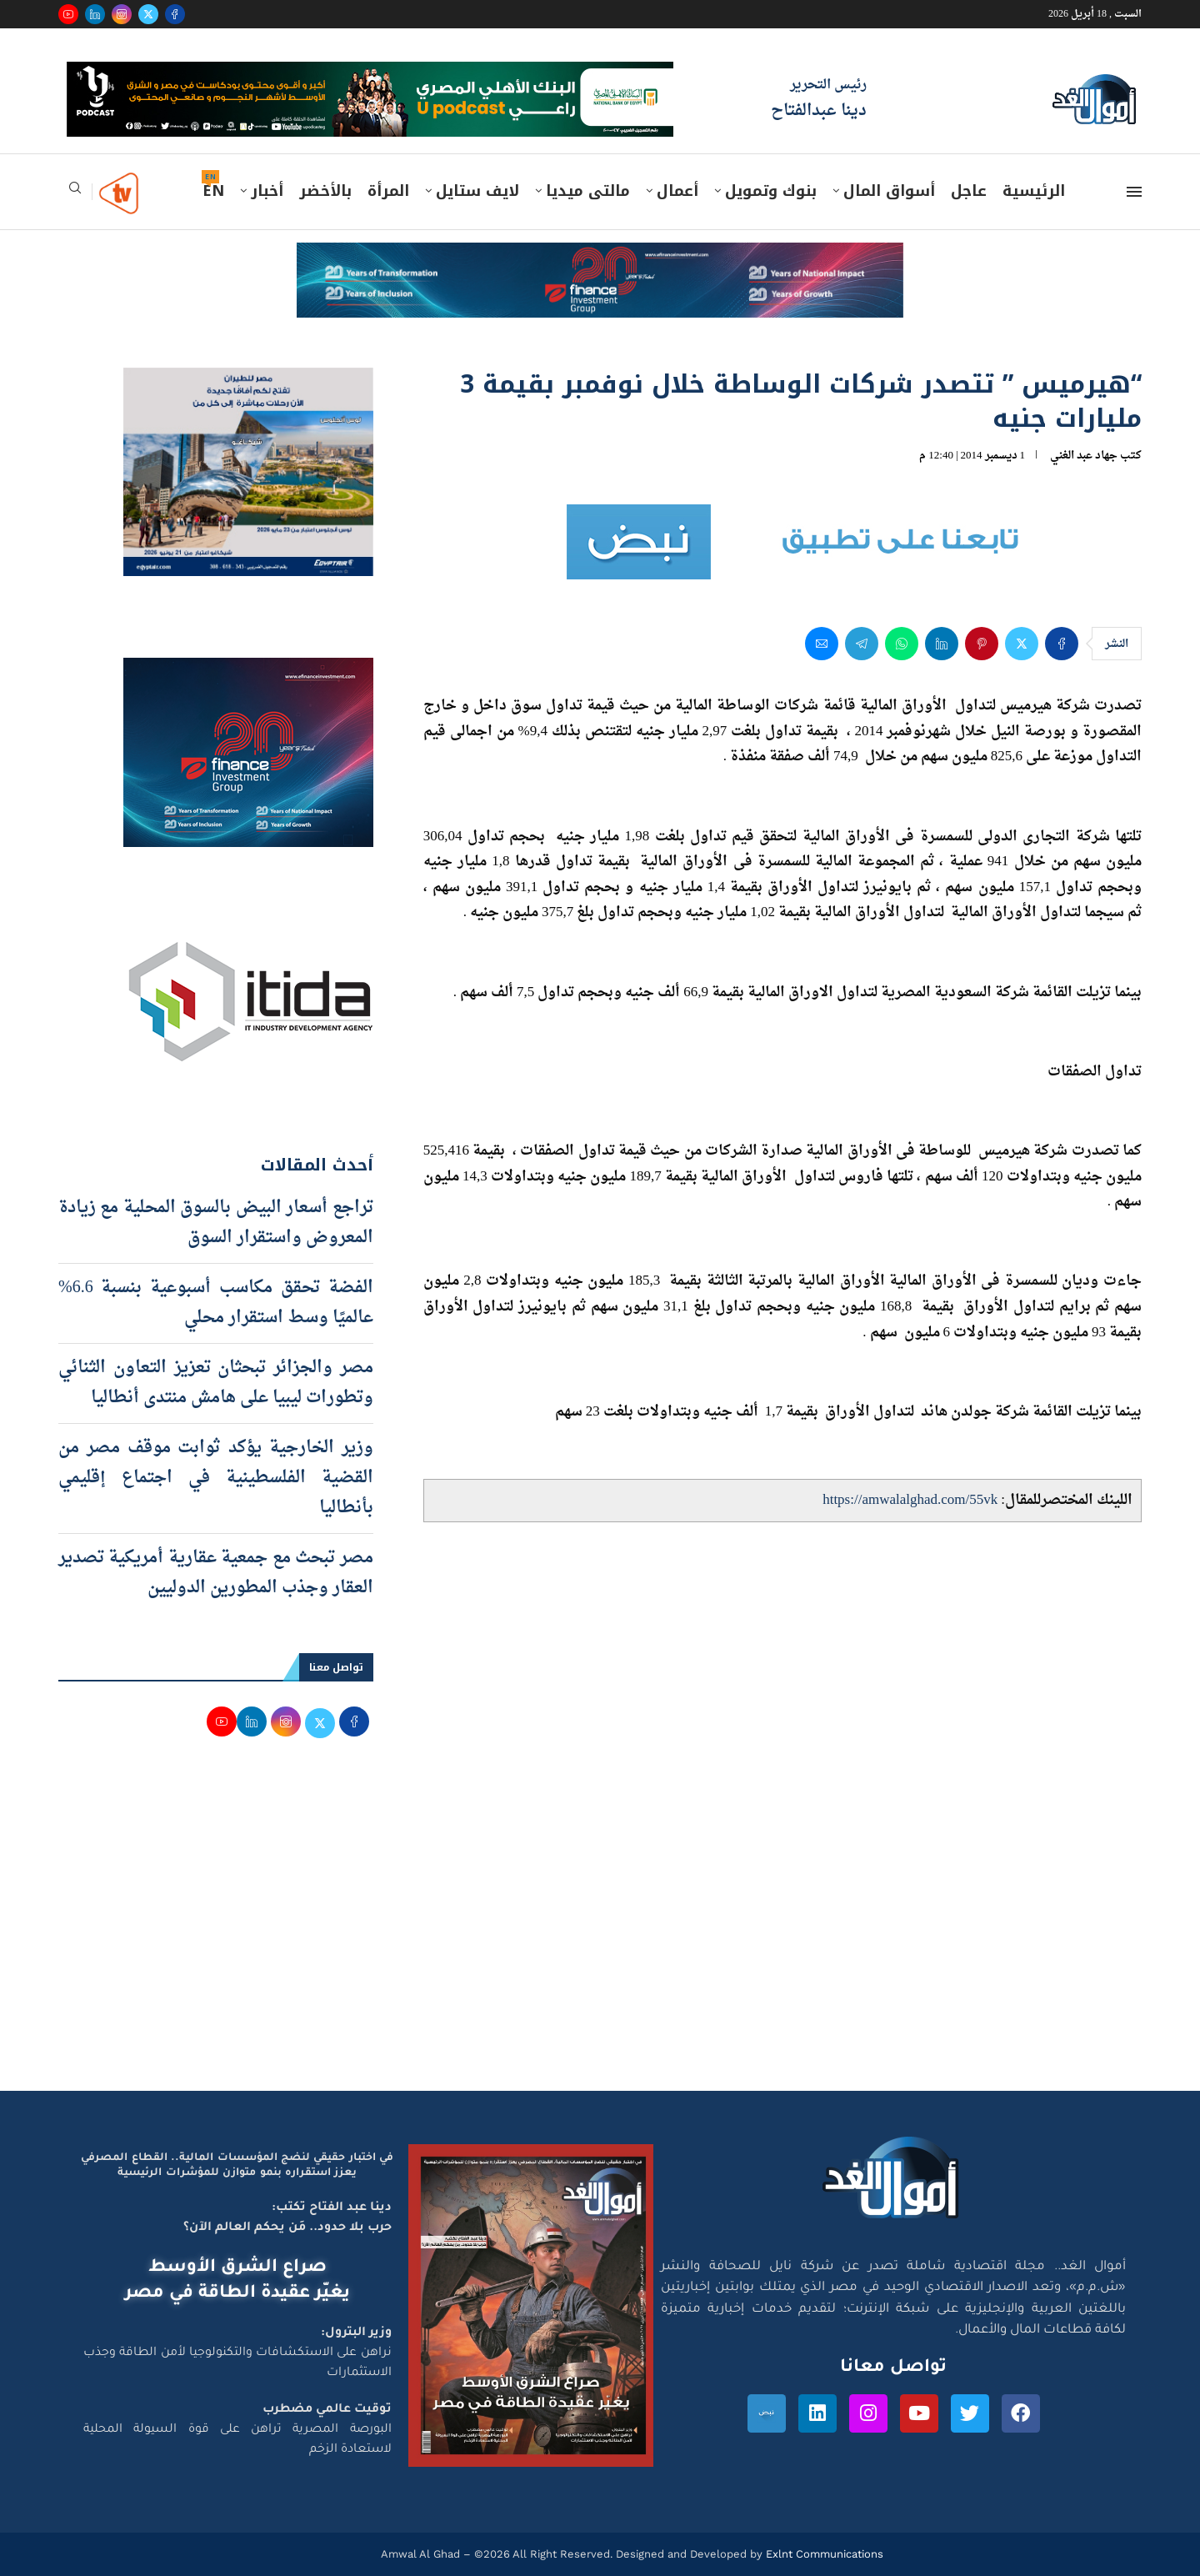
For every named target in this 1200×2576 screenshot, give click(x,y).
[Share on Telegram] (861, 643)
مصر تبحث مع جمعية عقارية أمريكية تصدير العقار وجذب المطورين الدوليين (215, 1573)
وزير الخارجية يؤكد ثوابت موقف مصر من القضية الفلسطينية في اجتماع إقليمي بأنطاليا (215, 1478)
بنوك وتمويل (771, 190)
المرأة (388, 190)
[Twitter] (148, 14)
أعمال (677, 190)
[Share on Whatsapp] (901, 643)
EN (213, 190)
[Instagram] (122, 14)
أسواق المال (889, 190)
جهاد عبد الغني (1084, 455)
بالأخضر (325, 190)
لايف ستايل (477, 190)
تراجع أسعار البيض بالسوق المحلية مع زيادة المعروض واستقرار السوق (215, 1223)
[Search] (75, 193)
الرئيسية (1033, 190)
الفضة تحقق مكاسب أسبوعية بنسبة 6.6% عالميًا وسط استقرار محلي (215, 1303)
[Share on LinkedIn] (941, 643)
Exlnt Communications (822, 2554)
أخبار (267, 190)
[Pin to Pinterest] (981, 643)
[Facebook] (175, 14)
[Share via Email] (821, 643)
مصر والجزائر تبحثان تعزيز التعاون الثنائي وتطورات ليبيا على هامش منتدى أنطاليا (215, 1383)
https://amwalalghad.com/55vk (910, 1500)
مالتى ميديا (588, 190)
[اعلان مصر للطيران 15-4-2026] (248, 383)
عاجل (969, 190)
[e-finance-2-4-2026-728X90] (600, 258)
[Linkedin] (95, 14)
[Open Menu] (1134, 191)
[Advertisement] (600, 1932)
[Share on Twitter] (1021, 643)
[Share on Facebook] (1061, 643)
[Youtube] (68, 14)
